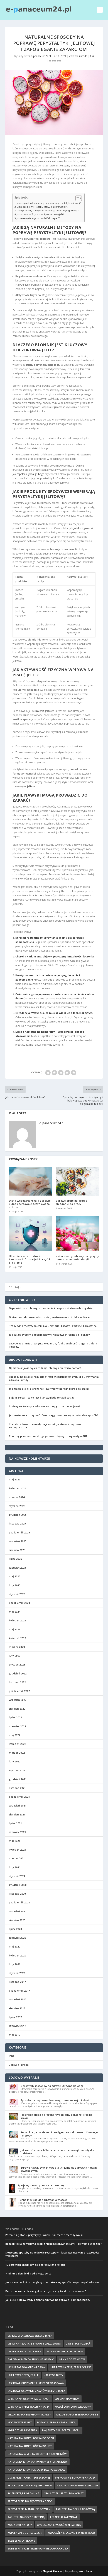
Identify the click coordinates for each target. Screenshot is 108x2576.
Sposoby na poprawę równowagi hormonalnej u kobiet (55, 2100)
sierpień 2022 (17, 1708)
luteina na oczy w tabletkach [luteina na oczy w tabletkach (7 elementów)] (29, 2398)
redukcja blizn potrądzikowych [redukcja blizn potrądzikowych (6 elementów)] (30, 2485)
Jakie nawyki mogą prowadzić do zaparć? (38, 218)
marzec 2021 (17, 1858)
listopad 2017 (17, 1982)
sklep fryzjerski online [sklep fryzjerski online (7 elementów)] (23, 2493)
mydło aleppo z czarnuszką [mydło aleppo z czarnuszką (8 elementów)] (56, 2422)
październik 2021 (19, 1796)
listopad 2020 (17, 1893)
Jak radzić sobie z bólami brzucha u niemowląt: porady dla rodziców (57, 2151)
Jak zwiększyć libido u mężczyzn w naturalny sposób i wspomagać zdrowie (52, 2282)
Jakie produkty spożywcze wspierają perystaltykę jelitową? (47, 210)
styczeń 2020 (17, 1973)
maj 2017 (14, 2034)
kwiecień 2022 (17, 1744)
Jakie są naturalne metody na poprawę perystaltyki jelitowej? (49, 203)
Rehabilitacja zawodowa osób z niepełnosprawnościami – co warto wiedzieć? (53, 2243)
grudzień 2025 (17, 1514)
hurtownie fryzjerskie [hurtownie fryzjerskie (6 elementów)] (23, 2375)
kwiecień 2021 (17, 1849)
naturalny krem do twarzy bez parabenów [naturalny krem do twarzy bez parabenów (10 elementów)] (37, 2461)
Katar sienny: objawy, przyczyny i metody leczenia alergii (77, 1257)
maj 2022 (14, 1735)
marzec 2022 (17, 1752)
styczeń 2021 (17, 1876)
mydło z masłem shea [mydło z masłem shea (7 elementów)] (22, 2430)
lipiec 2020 (15, 1929)
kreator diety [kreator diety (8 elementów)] (53, 2375)
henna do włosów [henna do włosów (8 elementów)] (72, 2359)
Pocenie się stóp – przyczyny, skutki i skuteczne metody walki (44, 2235)
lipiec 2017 (15, 2017)
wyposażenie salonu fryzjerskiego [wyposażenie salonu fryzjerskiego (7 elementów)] (71, 2532)
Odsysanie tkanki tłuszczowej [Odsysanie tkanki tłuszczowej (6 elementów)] (29, 2477)
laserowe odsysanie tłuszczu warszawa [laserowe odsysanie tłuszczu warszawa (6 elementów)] (36, 2383)
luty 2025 (14, 1585)
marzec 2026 (17, 1497)
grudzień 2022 (17, 1673)
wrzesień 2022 (17, 1700)
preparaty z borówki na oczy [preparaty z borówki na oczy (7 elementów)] (75, 2477)
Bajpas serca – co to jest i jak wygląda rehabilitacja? (41, 1397)
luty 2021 (14, 1867)
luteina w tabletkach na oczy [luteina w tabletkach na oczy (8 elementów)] (29, 2406)
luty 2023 (14, 1655)
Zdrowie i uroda (78, 56)
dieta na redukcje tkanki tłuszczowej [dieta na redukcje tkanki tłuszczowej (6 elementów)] (34, 2343)
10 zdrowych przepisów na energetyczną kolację (35, 2264)
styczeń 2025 (17, 1594)
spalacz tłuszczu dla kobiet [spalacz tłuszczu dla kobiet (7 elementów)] (64, 2493)
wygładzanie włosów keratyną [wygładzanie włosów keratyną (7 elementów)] (59, 2525)
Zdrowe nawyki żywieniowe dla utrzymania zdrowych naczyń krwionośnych (59, 2169)
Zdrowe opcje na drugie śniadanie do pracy (71, 1202)
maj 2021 (14, 1841)
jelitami (31, 786)
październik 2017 (19, 1990)
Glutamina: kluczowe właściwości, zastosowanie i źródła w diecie (49, 1317)
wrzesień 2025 (17, 1541)
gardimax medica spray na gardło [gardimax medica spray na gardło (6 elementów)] (31, 2359)
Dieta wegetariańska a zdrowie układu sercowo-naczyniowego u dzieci (30, 1204)
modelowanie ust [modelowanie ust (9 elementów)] (20, 2422)
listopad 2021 (17, 1788)
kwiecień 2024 (17, 1620)
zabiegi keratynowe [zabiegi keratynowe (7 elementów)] (21, 2540)
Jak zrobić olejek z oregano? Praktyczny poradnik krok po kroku (49, 1388)
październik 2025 (19, 1532)
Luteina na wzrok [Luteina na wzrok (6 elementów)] (67, 2398)
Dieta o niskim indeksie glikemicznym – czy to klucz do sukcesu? (45, 2291)
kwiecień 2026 (17, 1488)
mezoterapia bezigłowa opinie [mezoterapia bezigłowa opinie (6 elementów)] (77, 2414)
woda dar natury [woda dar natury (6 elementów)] (20, 2525)
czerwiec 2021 (17, 1832)
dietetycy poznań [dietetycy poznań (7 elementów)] (78, 2343)
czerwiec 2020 (17, 1937)
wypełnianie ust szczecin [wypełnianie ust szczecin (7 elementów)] (25, 2532)
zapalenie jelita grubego (30, 474)
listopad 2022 (17, 1682)
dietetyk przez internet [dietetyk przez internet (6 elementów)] (24, 2351)
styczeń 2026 (17, 1506)
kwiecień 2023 (17, 1638)
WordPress (85, 2571)
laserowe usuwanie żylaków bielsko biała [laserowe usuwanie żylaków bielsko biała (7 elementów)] (36, 2391)
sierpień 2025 (17, 1550)
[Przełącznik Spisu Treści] (77, 198)
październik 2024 (19, 1603)
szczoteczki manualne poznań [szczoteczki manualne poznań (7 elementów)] (29, 2509)
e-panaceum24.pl (41, 56)
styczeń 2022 (17, 1770)
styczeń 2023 (17, 1664)
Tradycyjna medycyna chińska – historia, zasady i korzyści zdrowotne (53, 1326)
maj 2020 (14, 1946)
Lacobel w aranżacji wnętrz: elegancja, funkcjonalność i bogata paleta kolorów (53, 1345)
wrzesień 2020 (17, 1911)
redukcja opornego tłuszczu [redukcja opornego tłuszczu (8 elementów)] (77, 2485)
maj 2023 (14, 1629)
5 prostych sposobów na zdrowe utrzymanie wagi (52, 2086)
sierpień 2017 (17, 2008)
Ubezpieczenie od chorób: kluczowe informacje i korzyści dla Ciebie (29, 1259)
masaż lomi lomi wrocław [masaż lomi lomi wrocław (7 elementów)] (73, 2406)
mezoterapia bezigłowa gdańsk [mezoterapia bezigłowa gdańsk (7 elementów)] (29, 2414)
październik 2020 (19, 1902)
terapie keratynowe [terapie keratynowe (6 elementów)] (64, 2517)
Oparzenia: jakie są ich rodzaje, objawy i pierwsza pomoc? (45, 1368)
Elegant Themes (52, 2571)
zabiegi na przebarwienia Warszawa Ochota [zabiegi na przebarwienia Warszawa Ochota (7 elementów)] (38, 2548)
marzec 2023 (17, 1647)
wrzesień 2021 (17, 1805)
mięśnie (39, 711)
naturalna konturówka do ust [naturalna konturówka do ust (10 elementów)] (30, 2446)
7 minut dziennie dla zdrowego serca (28, 2273)
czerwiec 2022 (17, 1726)
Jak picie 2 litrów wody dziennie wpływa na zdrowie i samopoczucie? (47, 2300)
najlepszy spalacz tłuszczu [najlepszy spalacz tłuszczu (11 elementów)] (61, 2430)
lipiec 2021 (15, 1823)
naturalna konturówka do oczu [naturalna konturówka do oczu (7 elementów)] (31, 2438)
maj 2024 (14, 1611)
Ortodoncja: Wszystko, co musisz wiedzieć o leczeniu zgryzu (54, 1013)
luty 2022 (14, 1761)
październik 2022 (19, 1691)
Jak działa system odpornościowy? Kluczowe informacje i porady (49, 1334)
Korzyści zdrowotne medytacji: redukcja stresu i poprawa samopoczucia (45, 1425)
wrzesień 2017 (17, 1999)
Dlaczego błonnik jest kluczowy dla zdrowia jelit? (42, 206)
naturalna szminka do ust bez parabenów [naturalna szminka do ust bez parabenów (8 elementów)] (37, 2454)
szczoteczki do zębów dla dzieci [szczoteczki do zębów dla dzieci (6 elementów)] (30, 2501)
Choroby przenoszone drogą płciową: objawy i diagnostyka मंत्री (48, 1436)
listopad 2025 (17, 1523)
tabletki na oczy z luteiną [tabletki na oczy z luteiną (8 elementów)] (26, 2517)
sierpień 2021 (17, 1814)
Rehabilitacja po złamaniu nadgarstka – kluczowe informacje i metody (59, 2134)
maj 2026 (14, 1479)
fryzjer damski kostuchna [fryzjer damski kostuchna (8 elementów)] (64, 2351)
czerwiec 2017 (17, 2026)
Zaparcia (18, 806)
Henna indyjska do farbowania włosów (42, 2200)
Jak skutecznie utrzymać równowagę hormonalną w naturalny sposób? (53, 1415)
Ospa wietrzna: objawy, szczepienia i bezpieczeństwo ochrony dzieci (51, 1308)
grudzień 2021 (17, 1779)
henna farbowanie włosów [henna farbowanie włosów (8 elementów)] (26, 2367)
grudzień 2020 (17, 1885)
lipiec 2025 (15, 1559)
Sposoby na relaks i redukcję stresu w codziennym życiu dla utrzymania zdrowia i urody (54, 1378)
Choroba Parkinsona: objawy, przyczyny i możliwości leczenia (54, 956)
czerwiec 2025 (17, 1567)
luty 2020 (14, 1964)
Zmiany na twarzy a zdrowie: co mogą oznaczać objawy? (44, 1406)
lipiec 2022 (15, 1717)
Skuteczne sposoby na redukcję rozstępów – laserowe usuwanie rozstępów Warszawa (52, 2254)
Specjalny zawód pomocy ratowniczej (41, 2185)
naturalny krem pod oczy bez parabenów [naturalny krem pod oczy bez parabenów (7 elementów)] (36, 2469)
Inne (11, 2056)
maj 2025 (14, 1576)
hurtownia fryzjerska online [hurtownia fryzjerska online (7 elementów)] (70, 2367)
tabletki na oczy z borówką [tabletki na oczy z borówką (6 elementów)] (75, 2509)
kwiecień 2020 (17, 1955)
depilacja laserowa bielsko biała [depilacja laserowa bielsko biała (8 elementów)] (30, 2335)
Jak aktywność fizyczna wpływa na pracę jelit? (40, 214)
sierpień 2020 (17, 1920)
